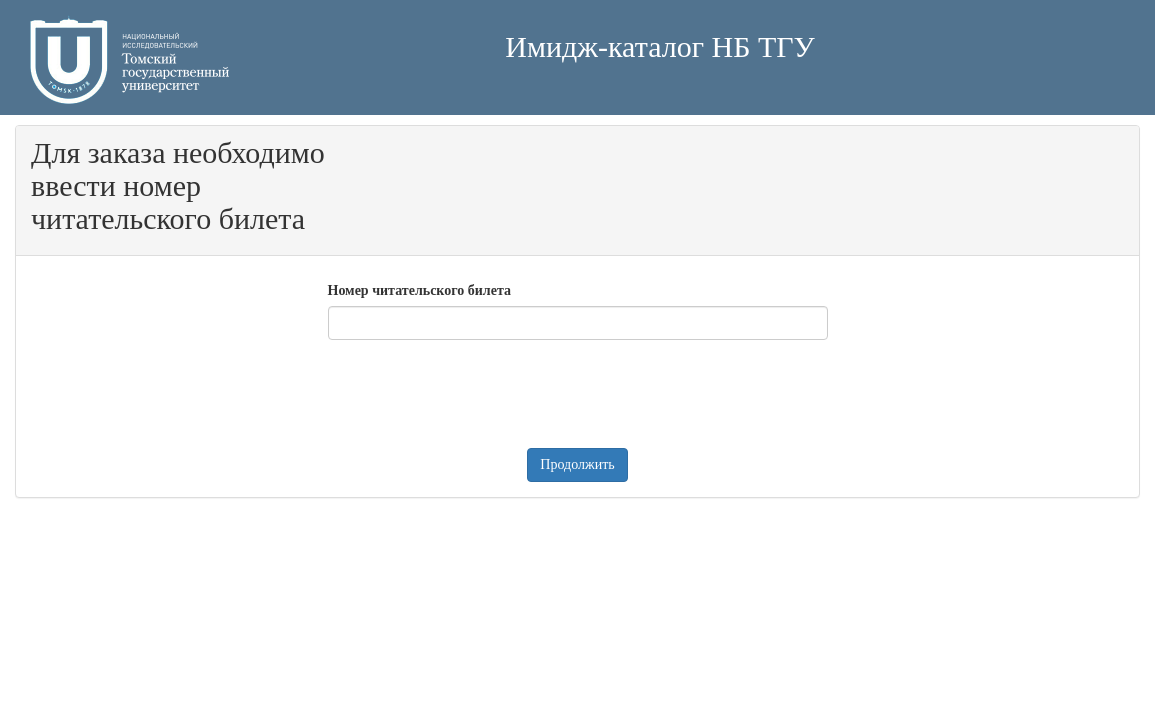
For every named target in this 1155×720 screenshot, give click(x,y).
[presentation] (480, 394)
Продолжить (577, 464)
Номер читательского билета (419, 290)
